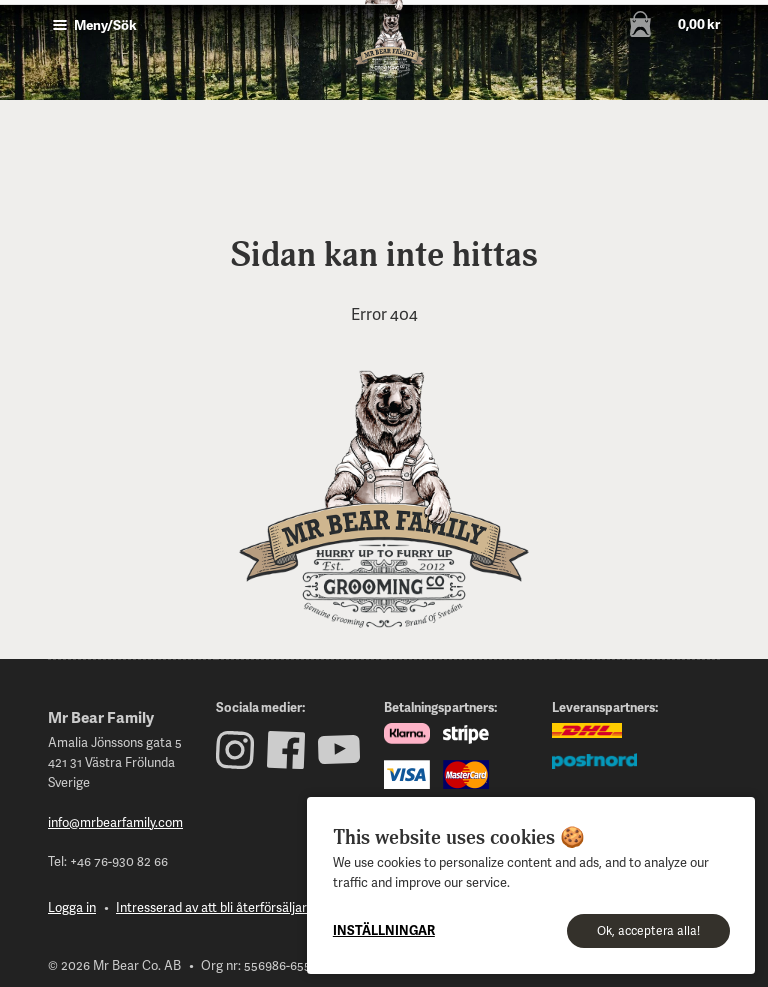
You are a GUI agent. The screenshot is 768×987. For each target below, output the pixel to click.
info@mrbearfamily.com (115, 822)
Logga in (72, 907)
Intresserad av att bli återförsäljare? (218, 907)
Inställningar (384, 930)
